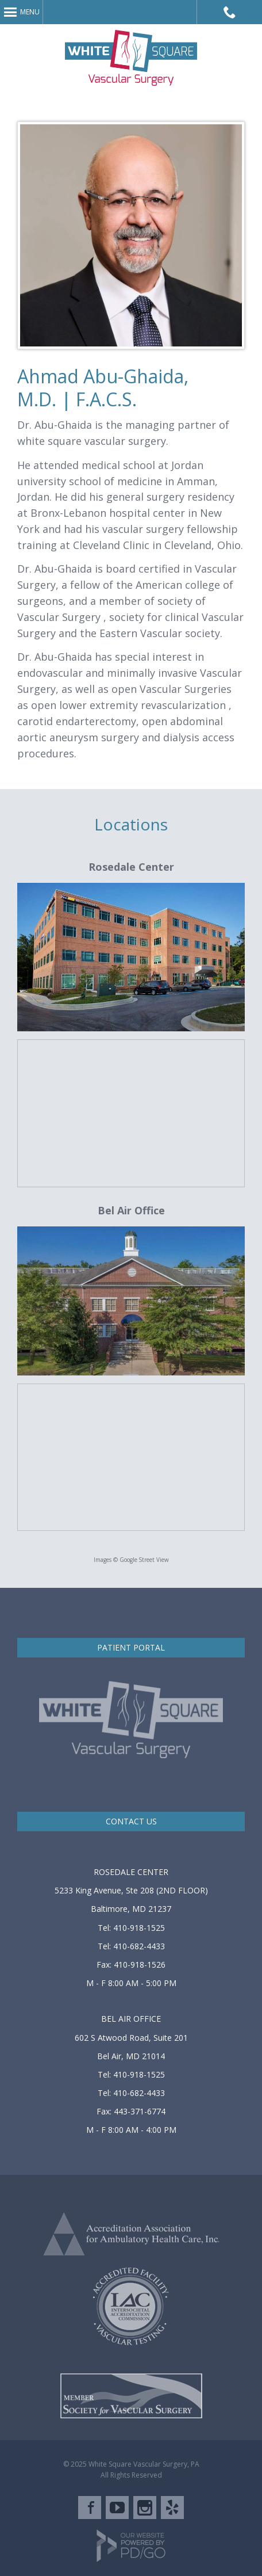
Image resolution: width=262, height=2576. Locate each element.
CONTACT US (131, 1821)
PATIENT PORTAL (131, 1647)
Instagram (144, 2507)
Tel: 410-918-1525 (131, 1927)
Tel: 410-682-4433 (131, 1946)
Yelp (172, 2507)
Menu (30, 12)
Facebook (89, 2507)
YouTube (117, 2507)
